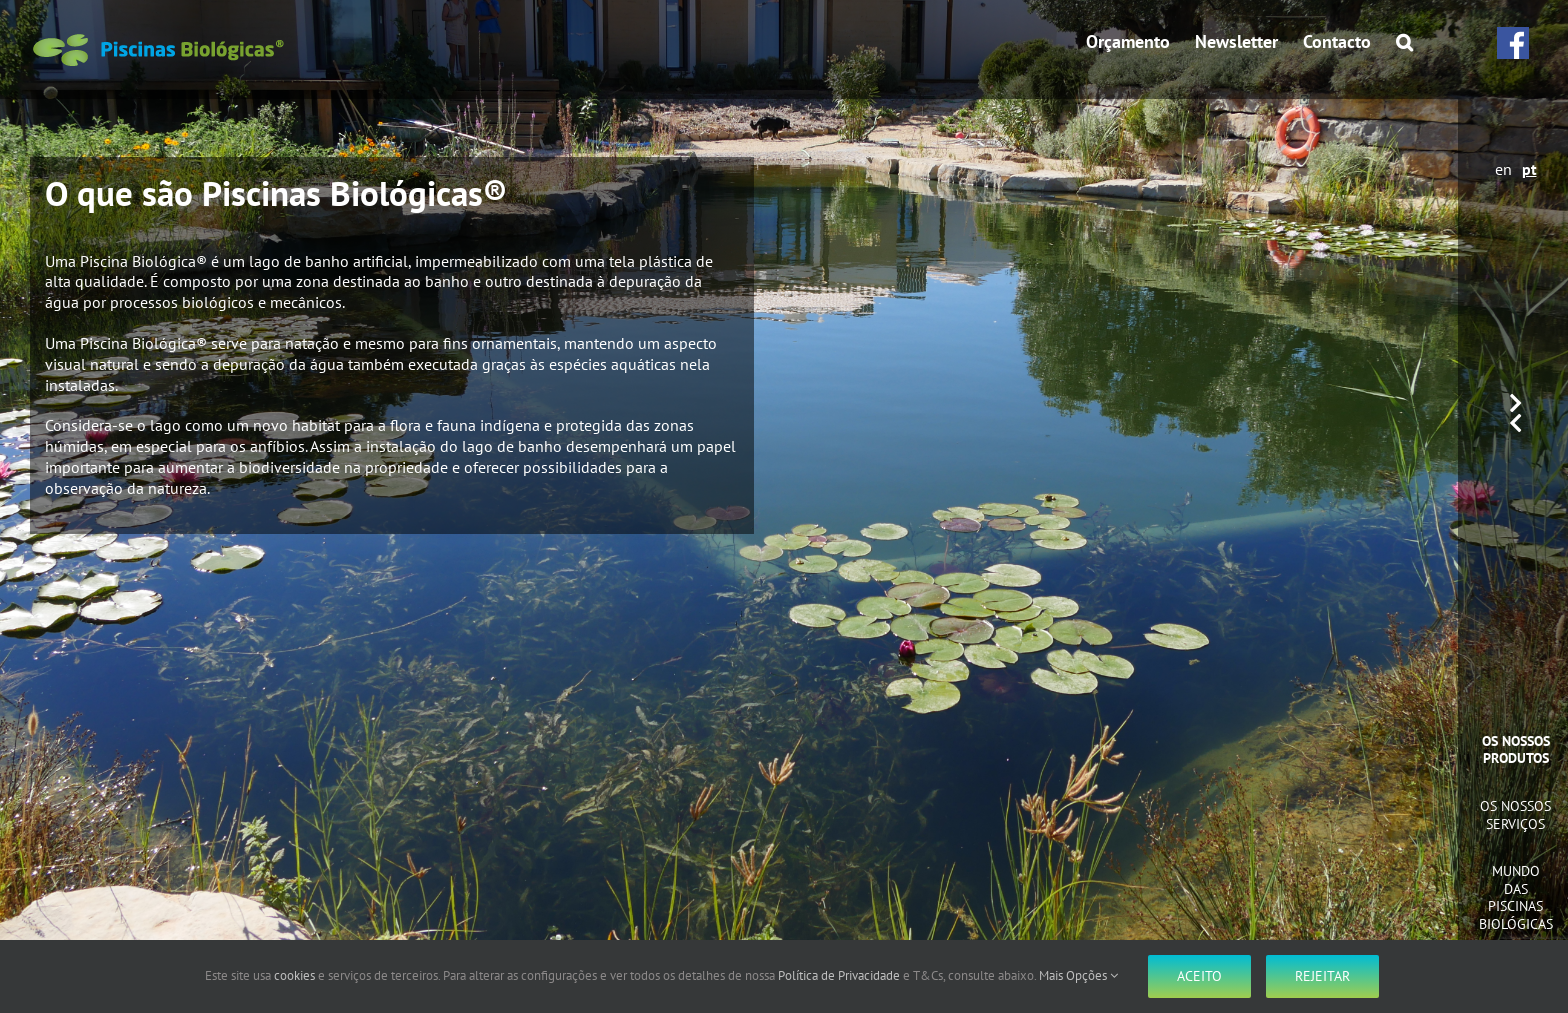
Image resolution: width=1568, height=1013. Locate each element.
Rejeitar (1322, 976)
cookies (294, 975)
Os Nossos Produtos (1516, 750)
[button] (1404, 42)
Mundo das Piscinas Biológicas (1516, 897)
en (1503, 169)
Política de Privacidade (839, 975)
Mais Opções (1078, 975)
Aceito (1199, 976)
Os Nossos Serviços (1515, 815)
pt (1529, 169)
